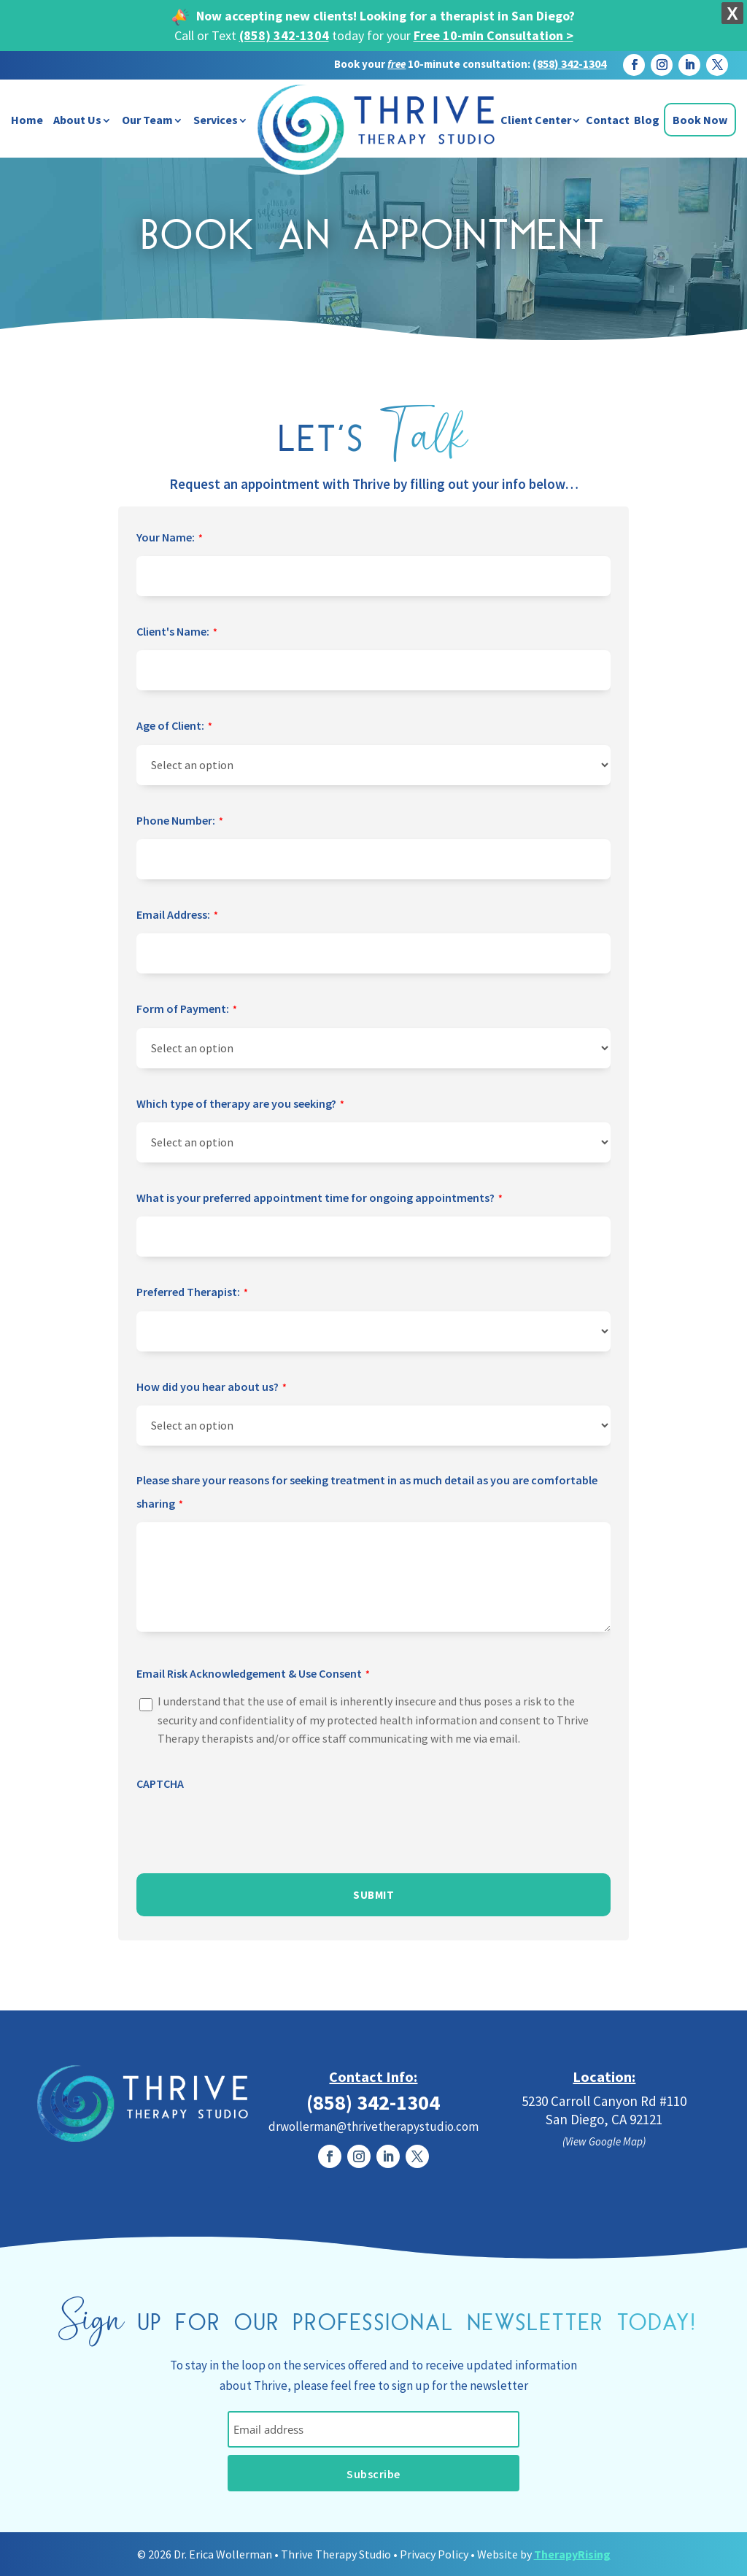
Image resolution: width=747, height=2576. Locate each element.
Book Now (700, 119)
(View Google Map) (604, 2141)
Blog (646, 119)
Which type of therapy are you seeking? (240, 1105)
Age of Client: (174, 727)
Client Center (535, 119)
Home (27, 119)
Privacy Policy (434, 2554)
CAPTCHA (160, 1783)
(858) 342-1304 (284, 35)
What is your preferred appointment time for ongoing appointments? (319, 1199)
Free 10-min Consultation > (493, 35)
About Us (77, 119)
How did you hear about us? (211, 1388)
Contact (608, 119)
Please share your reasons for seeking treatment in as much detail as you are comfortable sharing (366, 1495)
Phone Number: (179, 821)
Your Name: (169, 538)
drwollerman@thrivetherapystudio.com (373, 2126)
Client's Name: (176, 632)
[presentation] (247, 1829)
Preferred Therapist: (192, 1293)
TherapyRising (572, 2554)
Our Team (147, 119)
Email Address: (177, 916)
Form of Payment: (186, 1010)
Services (215, 119)
